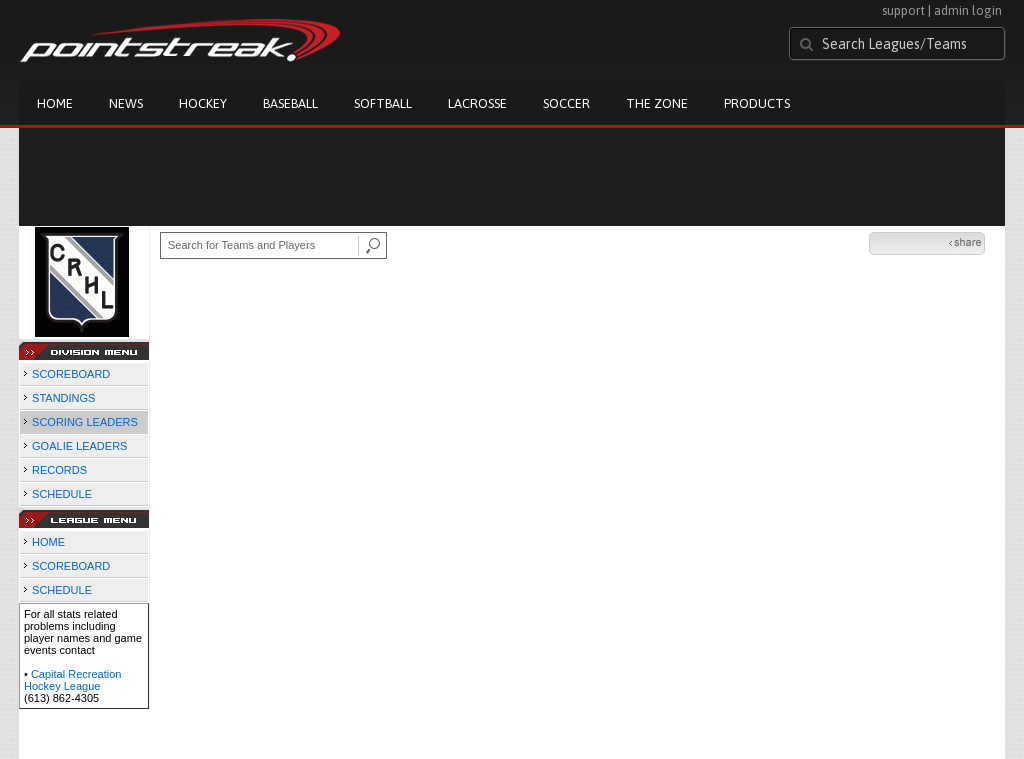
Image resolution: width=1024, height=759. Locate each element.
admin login (968, 10)
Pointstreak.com (180, 42)
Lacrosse (477, 103)
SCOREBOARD (71, 374)
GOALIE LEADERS (79, 446)
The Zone (657, 103)
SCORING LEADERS (85, 422)
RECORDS (59, 470)
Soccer (566, 103)
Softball (383, 103)
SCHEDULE (62, 494)
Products (757, 103)
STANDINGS (63, 398)
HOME (48, 542)
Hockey (203, 103)
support (903, 10)
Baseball (290, 103)
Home (55, 103)
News (126, 103)
